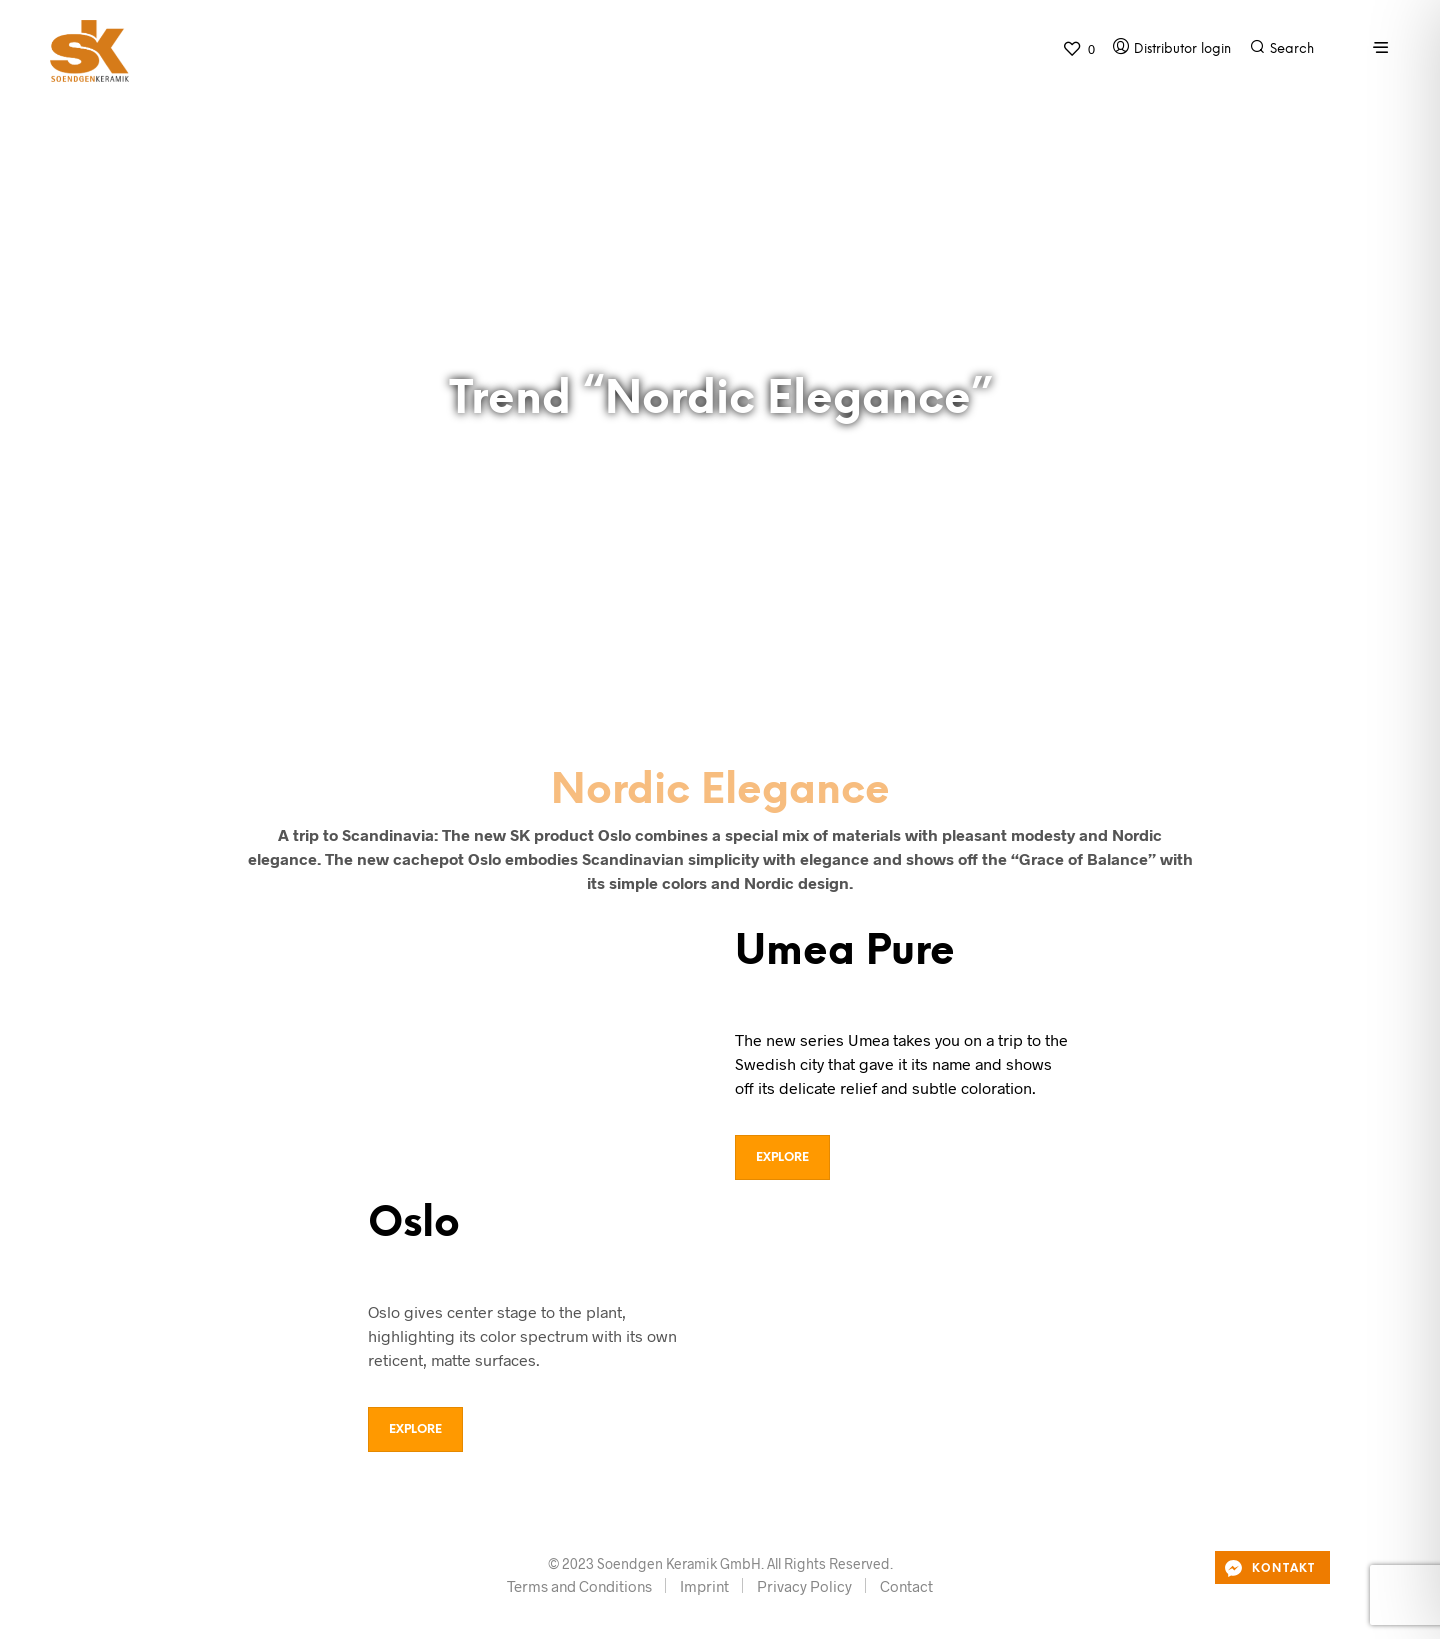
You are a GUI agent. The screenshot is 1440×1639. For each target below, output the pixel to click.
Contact (906, 1586)
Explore (782, 1157)
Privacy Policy (804, 1586)
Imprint (704, 1586)
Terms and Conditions (579, 1586)
